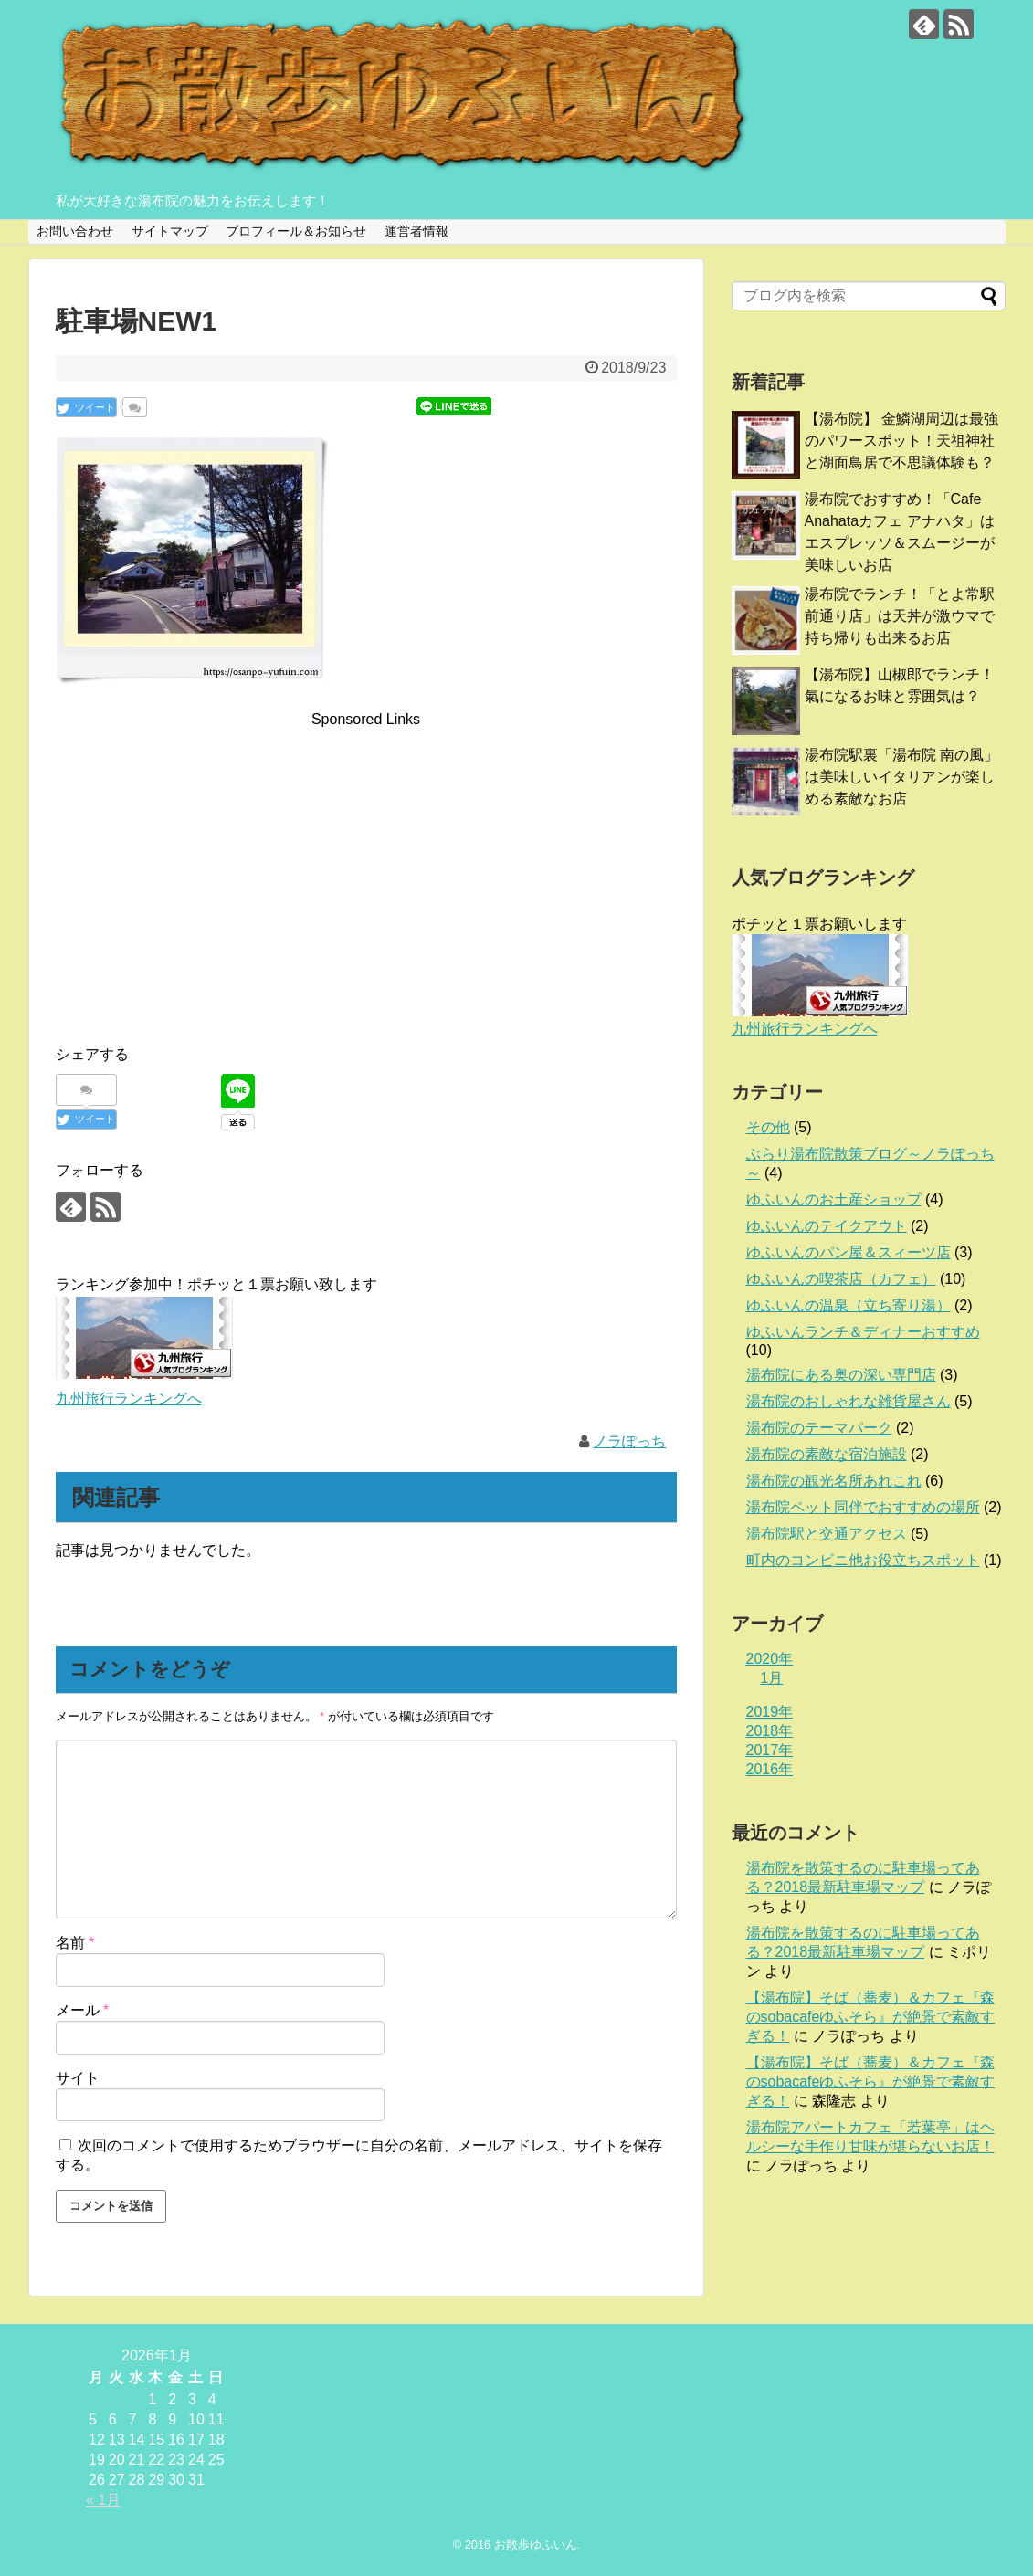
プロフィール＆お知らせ (296, 231)
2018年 (770, 1731)
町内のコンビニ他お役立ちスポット (863, 1560)
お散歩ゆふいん (535, 2544)
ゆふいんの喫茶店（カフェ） (841, 1279)
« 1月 (103, 2500)
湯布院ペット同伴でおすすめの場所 (863, 1507)
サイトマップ (170, 231)
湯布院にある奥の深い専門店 (841, 1375)
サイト (78, 2078)
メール (83, 2010)
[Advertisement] (366, 859)
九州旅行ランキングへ (129, 1398)
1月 (772, 1678)
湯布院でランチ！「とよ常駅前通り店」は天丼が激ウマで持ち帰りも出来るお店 (900, 616)
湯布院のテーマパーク (819, 1427)
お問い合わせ (75, 231)
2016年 (770, 1769)
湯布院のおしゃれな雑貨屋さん (848, 1401)
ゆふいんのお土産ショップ (834, 1199)
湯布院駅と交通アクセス (826, 1533)
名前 (75, 1942)
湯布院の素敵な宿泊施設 (826, 1454)
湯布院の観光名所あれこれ (834, 1480)
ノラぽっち (629, 1441)
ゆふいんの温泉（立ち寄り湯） (848, 1305)
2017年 (770, 1750)
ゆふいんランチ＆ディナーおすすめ (863, 1332)
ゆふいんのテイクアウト (826, 1226)
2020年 (770, 1659)
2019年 (770, 1711)
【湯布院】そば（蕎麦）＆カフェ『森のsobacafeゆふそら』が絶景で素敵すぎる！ (871, 2017)
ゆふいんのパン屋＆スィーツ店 (848, 1252)
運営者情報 (416, 231)
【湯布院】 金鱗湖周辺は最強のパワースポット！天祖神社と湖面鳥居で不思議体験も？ (901, 440)
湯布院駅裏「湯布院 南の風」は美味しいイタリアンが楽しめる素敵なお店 (901, 776)
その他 (768, 1127)
